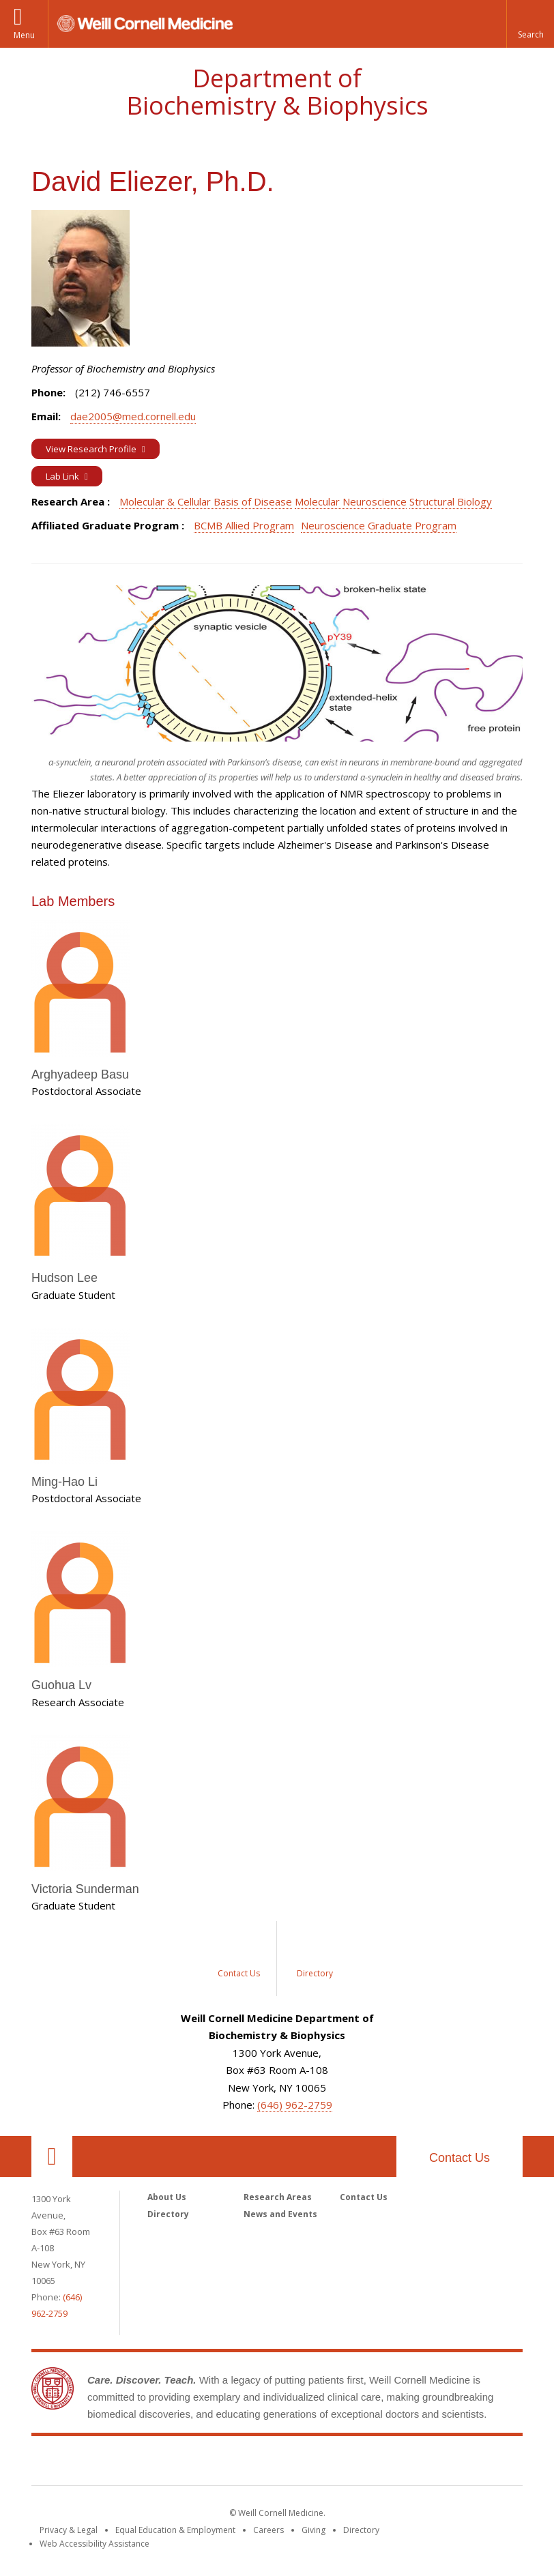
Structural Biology (450, 501)
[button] (530, 24)
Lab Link (63, 476)
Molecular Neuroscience (351, 501)
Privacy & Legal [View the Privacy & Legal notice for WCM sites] (69, 2530)
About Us (166, 2197)
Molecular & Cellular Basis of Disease (205, 501)
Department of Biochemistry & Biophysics (277, 91)
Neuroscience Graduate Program (378, 525)
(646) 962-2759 (294, 2104)
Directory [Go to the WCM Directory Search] (361, 2530)
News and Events (280, 2214)
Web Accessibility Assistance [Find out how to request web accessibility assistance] (94, 2543)
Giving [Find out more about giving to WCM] (313, 2530)
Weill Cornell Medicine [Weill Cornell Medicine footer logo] (277, 2463)
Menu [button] (24, 35)
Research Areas (278, 2197)
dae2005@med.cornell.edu (133, 416)
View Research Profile (92, 449)
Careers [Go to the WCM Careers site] (268, 2530)
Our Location (51, 2156)
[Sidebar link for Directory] (314, 1958)
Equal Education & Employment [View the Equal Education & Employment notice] (175, 2530)
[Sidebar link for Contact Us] (239, 1958)
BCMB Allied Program (244, 525)
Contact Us (459, 2158)
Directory (168, 2214)
